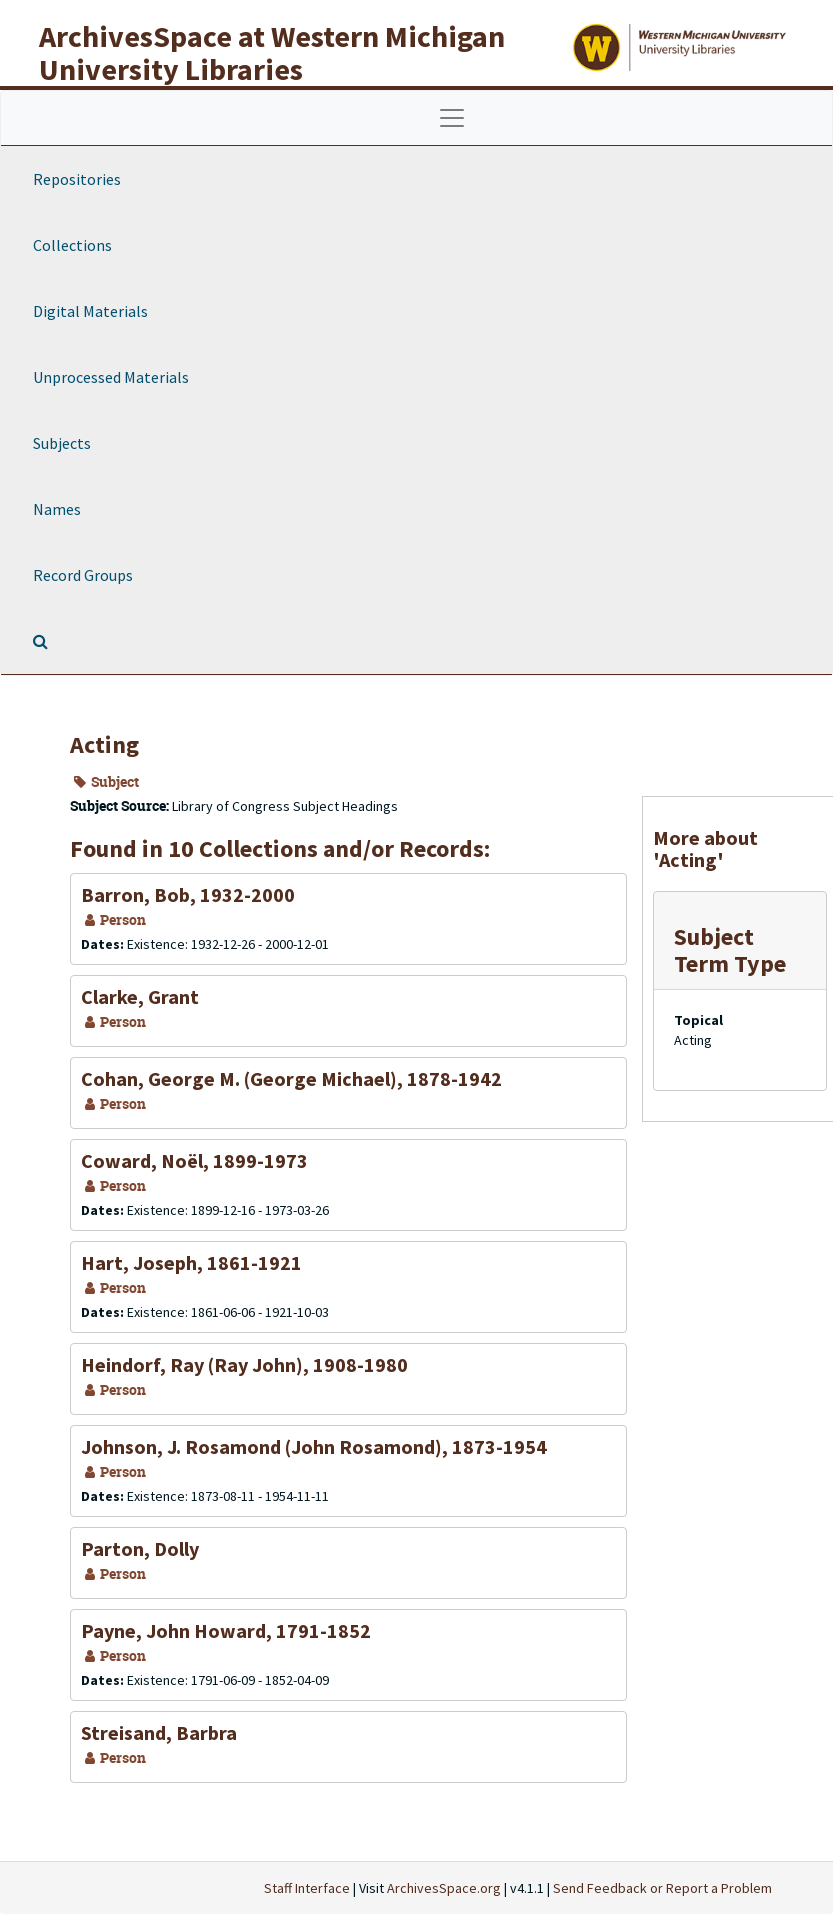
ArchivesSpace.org (444, 1888)
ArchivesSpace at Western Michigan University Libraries (272, 52)
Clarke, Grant (140, 996)
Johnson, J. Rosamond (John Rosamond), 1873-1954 (314, 1446)
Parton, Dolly (140, 1548)
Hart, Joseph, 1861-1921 (191, 1262)
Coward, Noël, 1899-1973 (194, 1160)
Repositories (77, 179)
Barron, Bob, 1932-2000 (188, 894)
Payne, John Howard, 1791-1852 (226, 1630)
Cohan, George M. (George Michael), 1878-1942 (291, 1078)
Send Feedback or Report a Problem (662, 1888)
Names (57, 509)
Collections (72, 245)
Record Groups (83, 575)
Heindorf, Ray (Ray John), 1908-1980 (244, 1364)
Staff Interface (307, 1888)
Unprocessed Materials (111, 377)
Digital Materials (90, 311)
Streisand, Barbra (159, 1732)
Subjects (62, 443)
